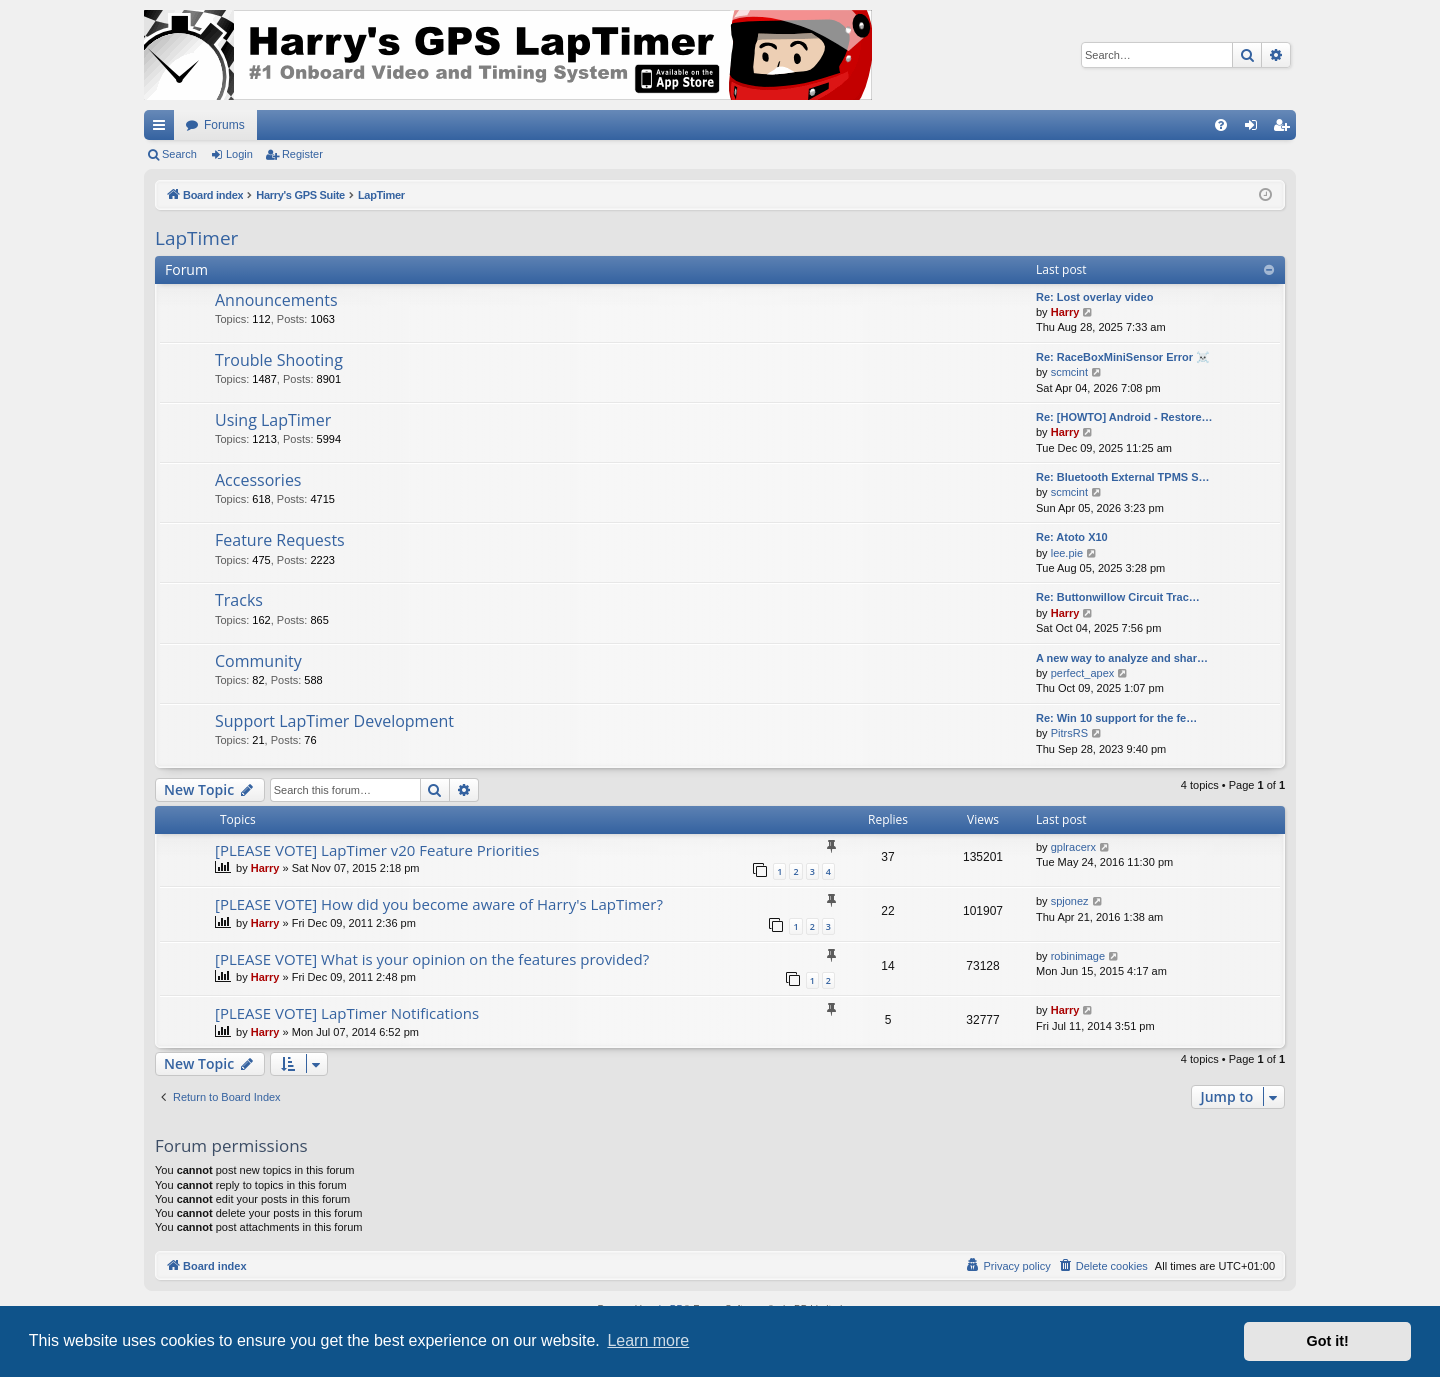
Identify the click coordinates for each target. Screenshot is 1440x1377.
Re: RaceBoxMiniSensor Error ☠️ (1123, 357)
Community (258, 661)
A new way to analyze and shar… (1122, 658)
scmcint (1069, 372)
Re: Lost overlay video (1094, 297)
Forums (224, 125)
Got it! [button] (1328, 1341)
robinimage (1078, 956)
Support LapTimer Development (334, 721)
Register (302, 154)
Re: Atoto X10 (1072, 537)
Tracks (239, 600)
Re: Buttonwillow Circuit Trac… (1118, 597)
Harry (1065, 312)
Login (239, 154)
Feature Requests (280, 540)
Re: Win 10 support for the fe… (1116, 718)
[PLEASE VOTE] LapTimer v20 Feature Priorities (377, 850)
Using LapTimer (273, 420)
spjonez (1070, 901)
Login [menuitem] (1255, 129)
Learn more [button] (648, 1340)
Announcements (276, 300)
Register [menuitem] (1285, 129)
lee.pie (1067, 553)
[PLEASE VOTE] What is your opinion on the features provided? (432, 959)
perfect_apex (1083, 673)
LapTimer (196, 238)
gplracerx (1073, 847)
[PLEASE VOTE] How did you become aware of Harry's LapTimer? (439, 904)
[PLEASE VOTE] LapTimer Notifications (347, 1013)
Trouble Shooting (279, 360)
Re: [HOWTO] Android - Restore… (1124, 417)
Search (179, 154)
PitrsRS (1069, 733)
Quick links (163, 129)
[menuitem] (1221, 125)
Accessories (258, 480)
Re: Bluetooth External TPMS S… (1123, 477)
